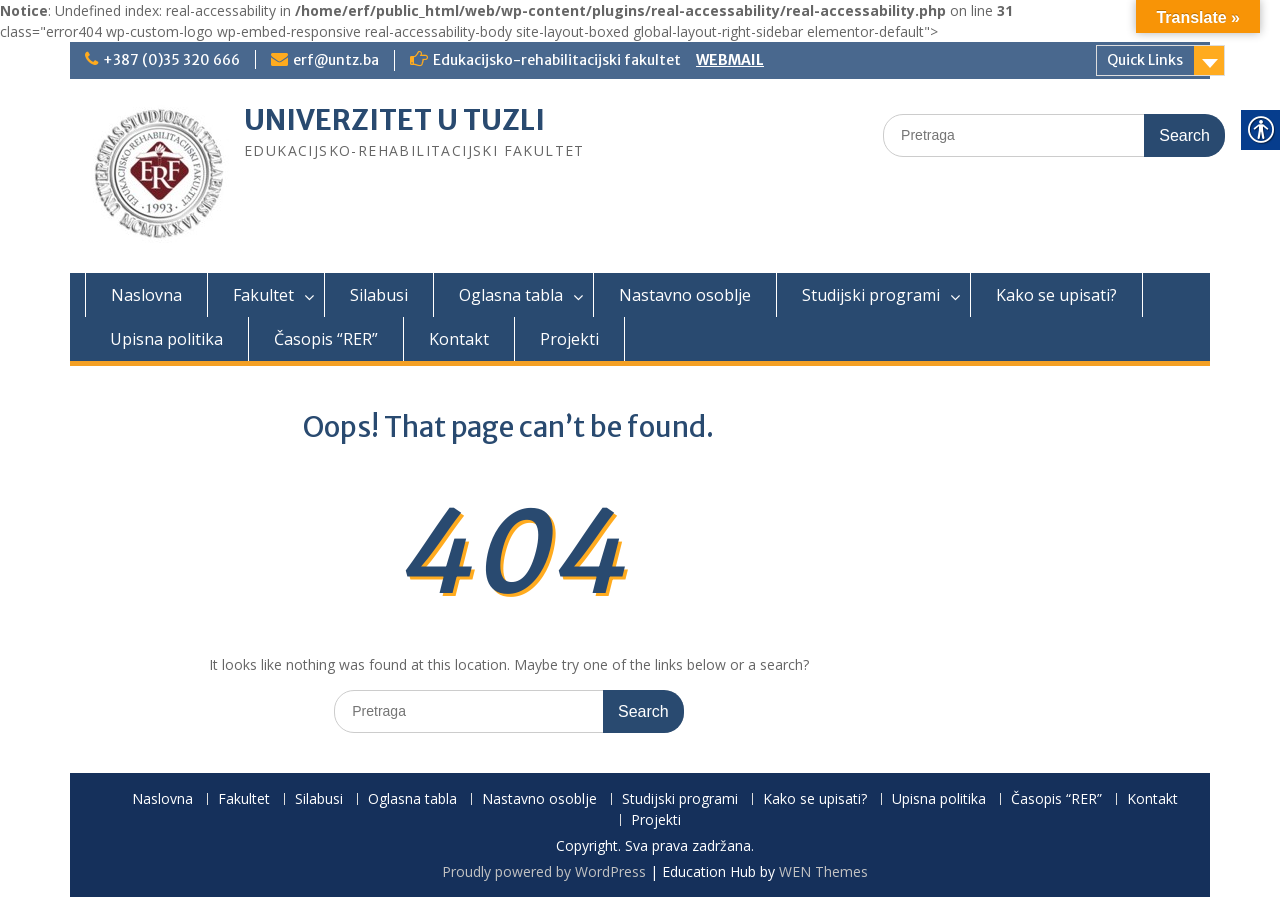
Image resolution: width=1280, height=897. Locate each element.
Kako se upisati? (1056, 295)
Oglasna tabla (511, 295)
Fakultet (263, 295)
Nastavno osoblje (685, 295)
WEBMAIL (730, 60)
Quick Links (1145, 60)
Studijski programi (871, 295)
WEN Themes (823, 871)
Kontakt (459, 339)
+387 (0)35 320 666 (171, 60)
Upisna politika (166, 339)
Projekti (569, 339)
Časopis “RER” (326, 339)
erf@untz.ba (336, 60)
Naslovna (146, 295)
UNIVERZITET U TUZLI (394, 120)
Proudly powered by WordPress (544, 871)
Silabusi (379, 295)
